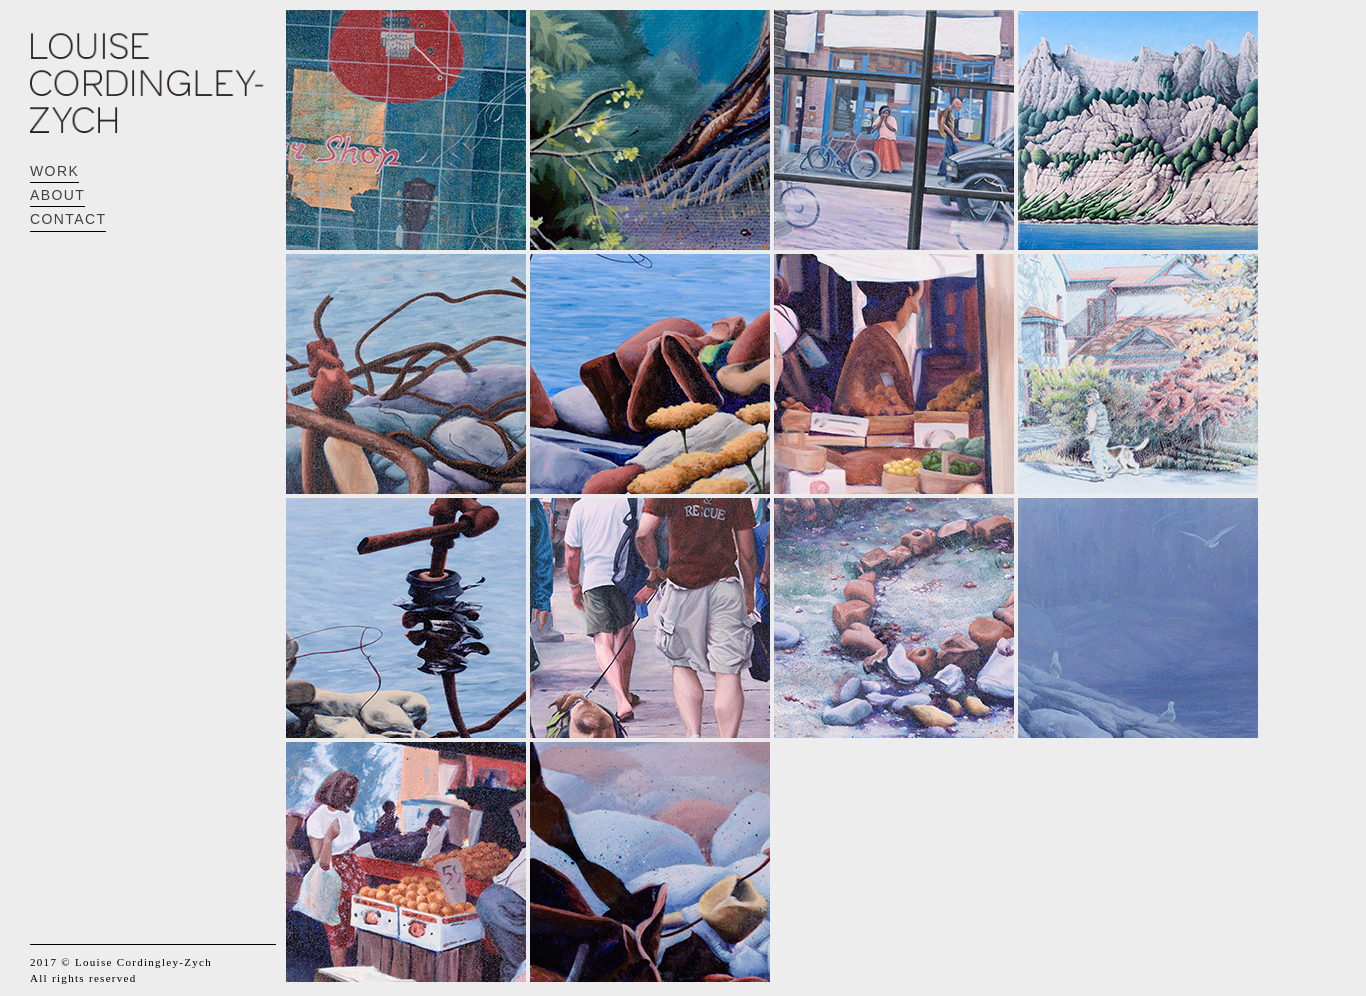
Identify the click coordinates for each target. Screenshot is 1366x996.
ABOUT (57, 195)
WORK (54, 171)
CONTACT (68, 219)
